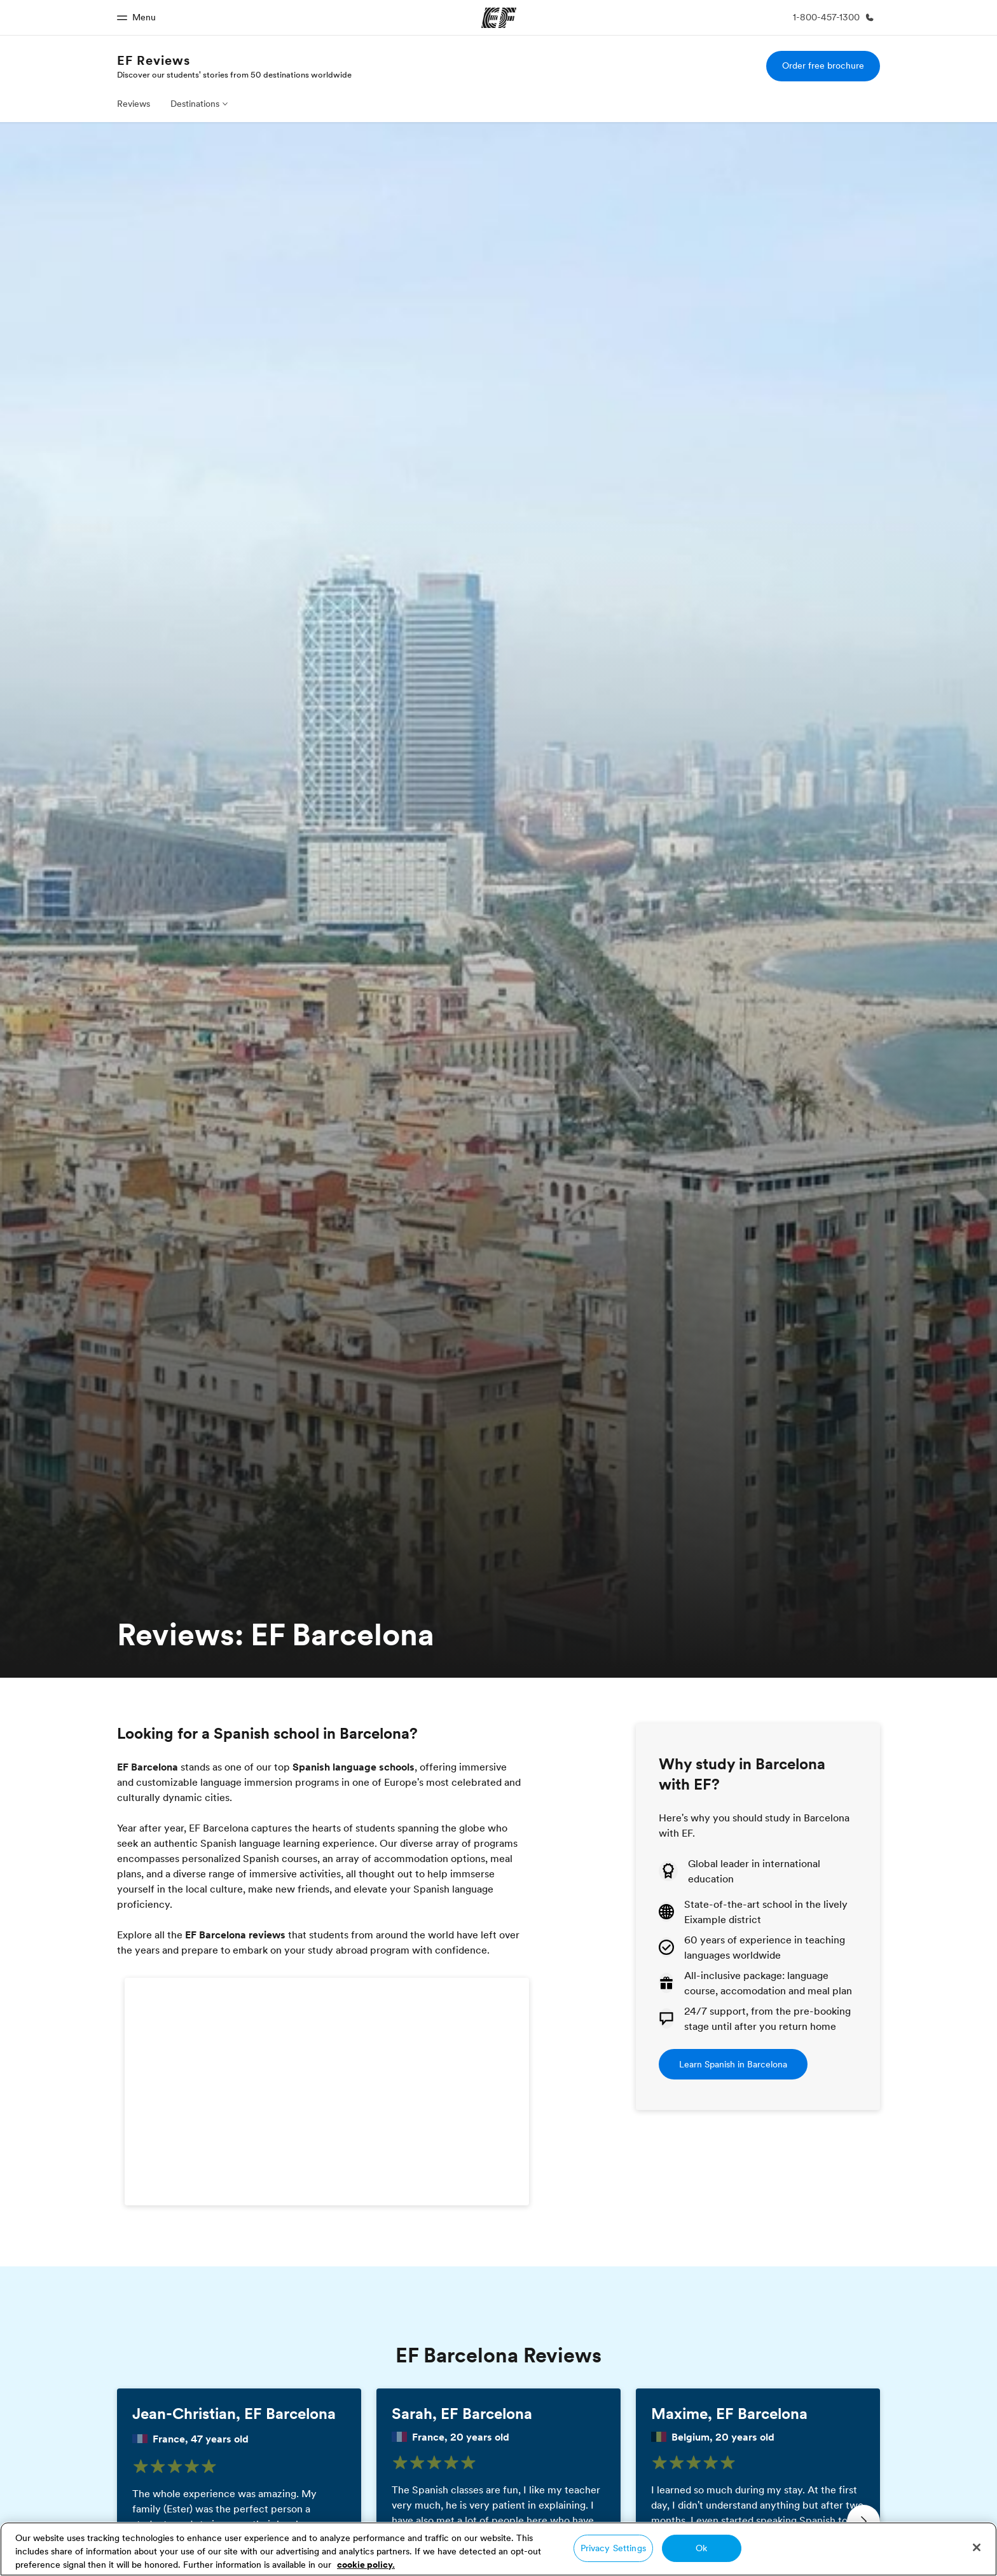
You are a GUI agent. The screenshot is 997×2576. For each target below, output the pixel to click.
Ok (701, 2548)
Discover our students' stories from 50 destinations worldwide (234, 74)
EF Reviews (153, 60)
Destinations (194, 103)
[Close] (977, 2547)
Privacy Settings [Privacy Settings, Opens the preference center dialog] (613, 2548)
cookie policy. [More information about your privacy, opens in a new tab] (366, 2564)
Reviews (133, 103)
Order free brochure (823, 65)
